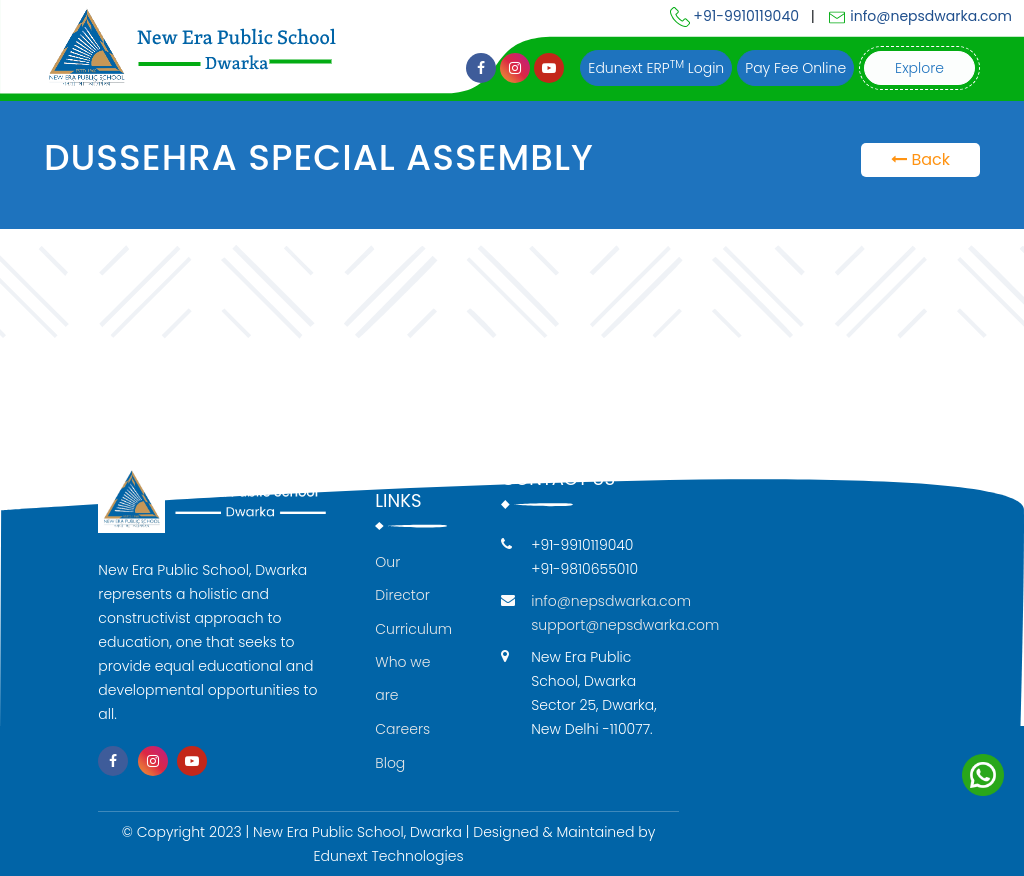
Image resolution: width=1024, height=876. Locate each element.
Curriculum (413, 629)
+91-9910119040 (734, 16)
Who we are (402, 678)
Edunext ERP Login (656, 67)
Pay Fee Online (795, 68)
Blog (390, 763)
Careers (402, 729)
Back (920, 159)
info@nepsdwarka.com (919, 16)
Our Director (402, 578)
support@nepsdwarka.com (625, 625)
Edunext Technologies (388, 856)
